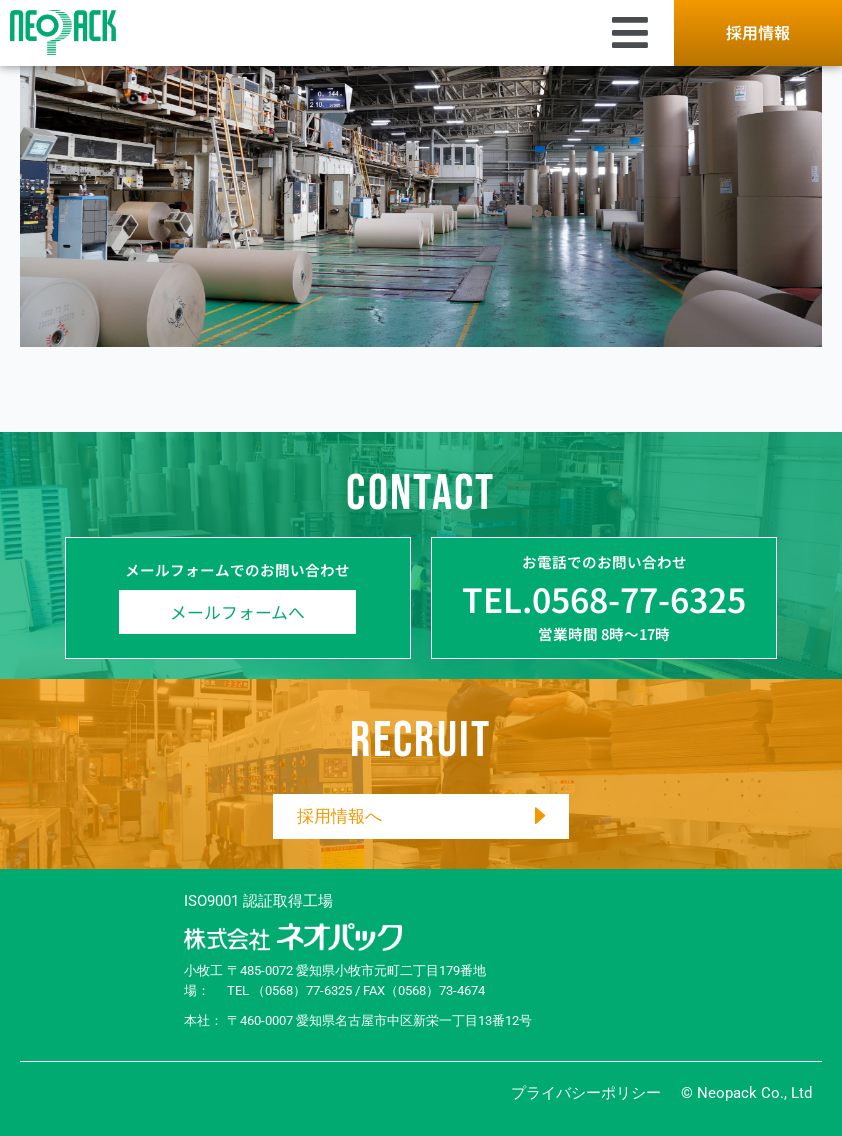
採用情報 (758, 32)
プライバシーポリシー (586, 1093)
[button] (393, 33)
